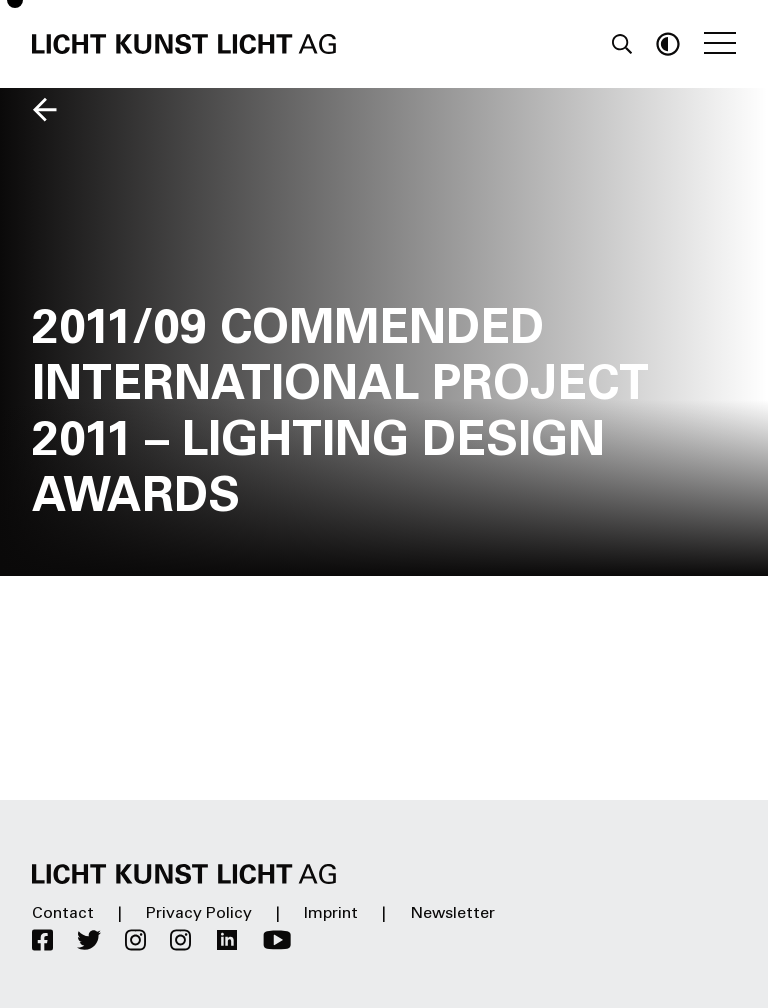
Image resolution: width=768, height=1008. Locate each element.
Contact (63, 914)
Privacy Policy (199, 914)
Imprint (331, 914)
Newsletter (452, 914)
